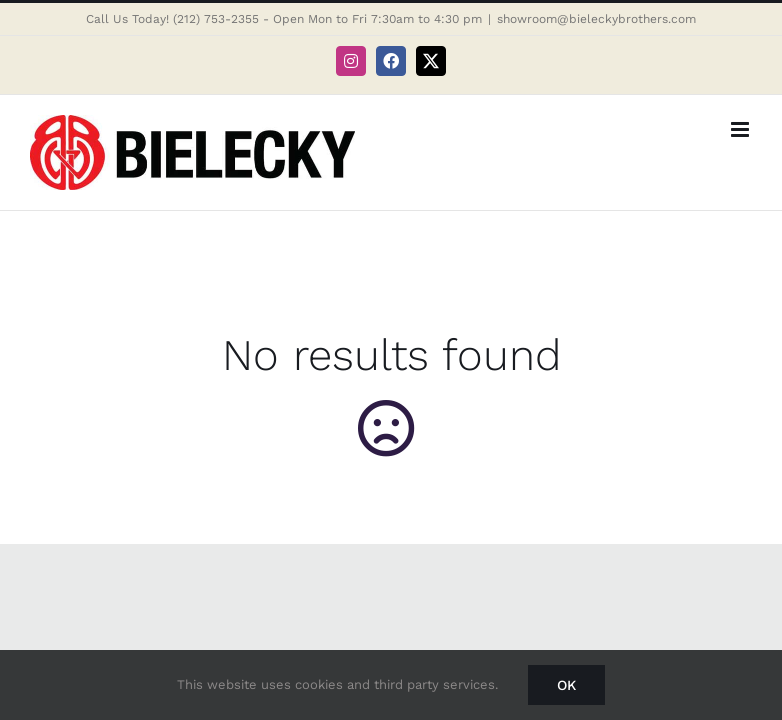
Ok (566, 685)
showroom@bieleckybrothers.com (596, 19)
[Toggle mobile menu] (741, 129)
